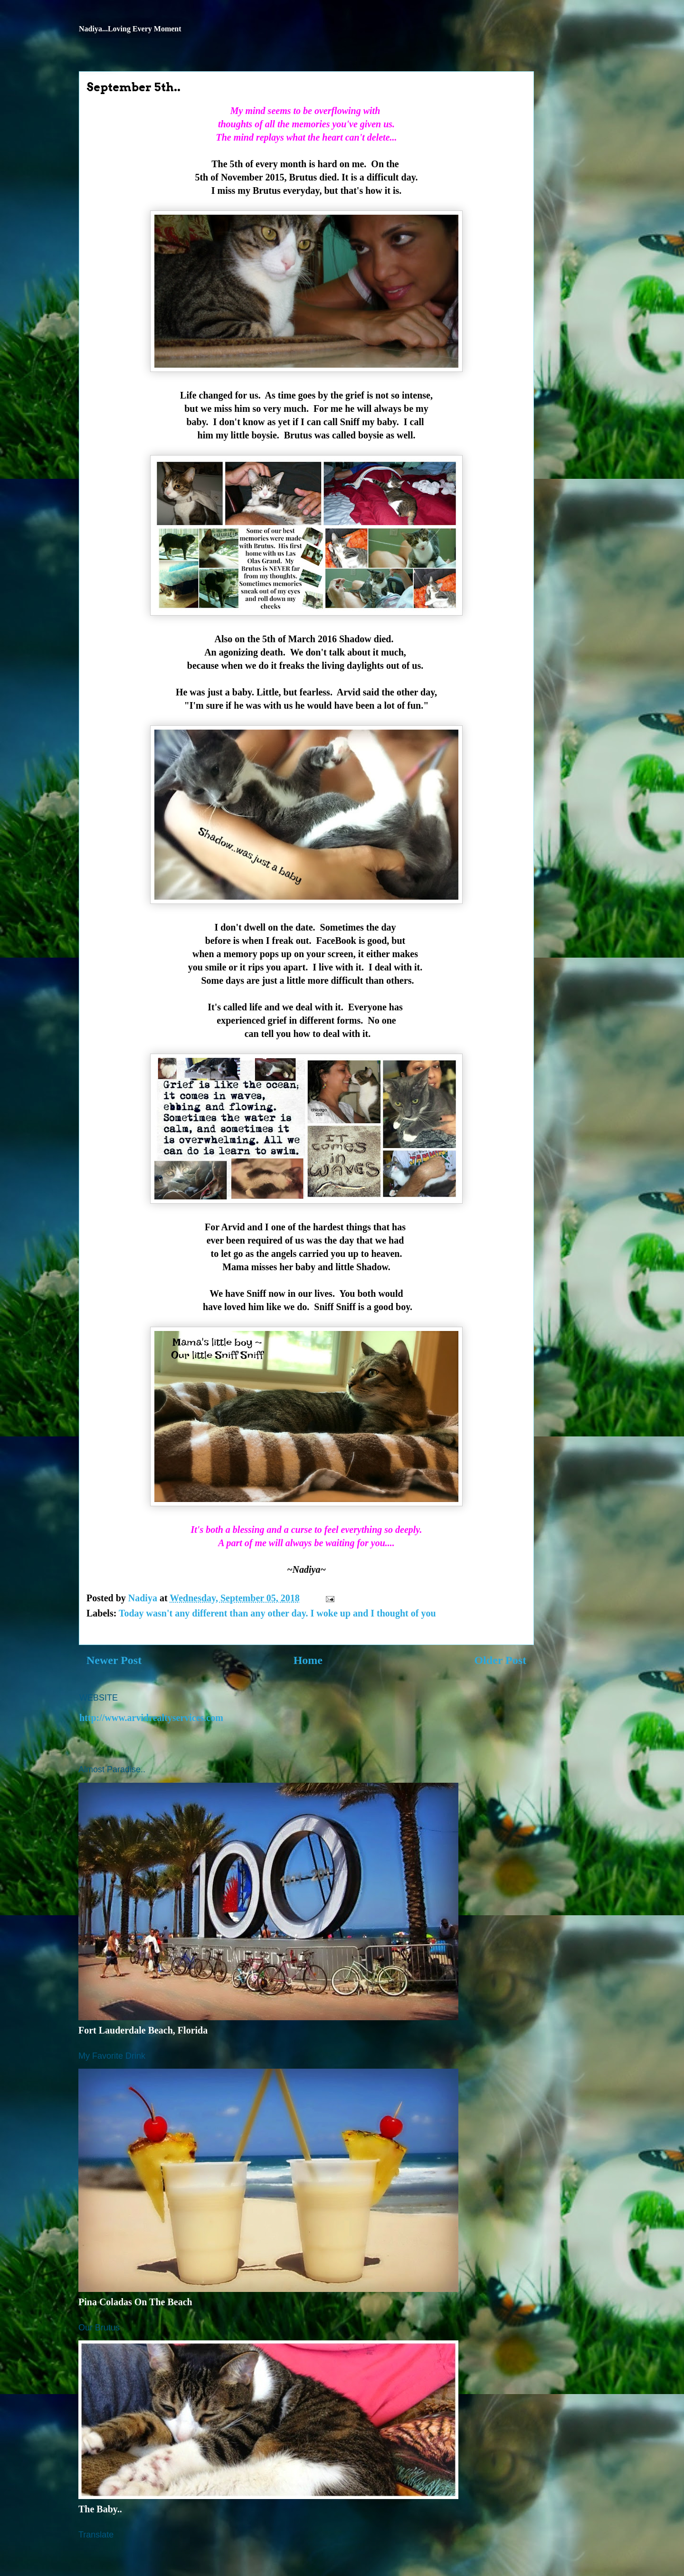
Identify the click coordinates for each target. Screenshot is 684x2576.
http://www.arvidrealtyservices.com (151, 1717)
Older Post (500, 1660)
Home (308, 1660)
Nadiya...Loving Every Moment (130, 29)
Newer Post (114, 1660)
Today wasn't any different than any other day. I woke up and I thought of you (277, 1613)
